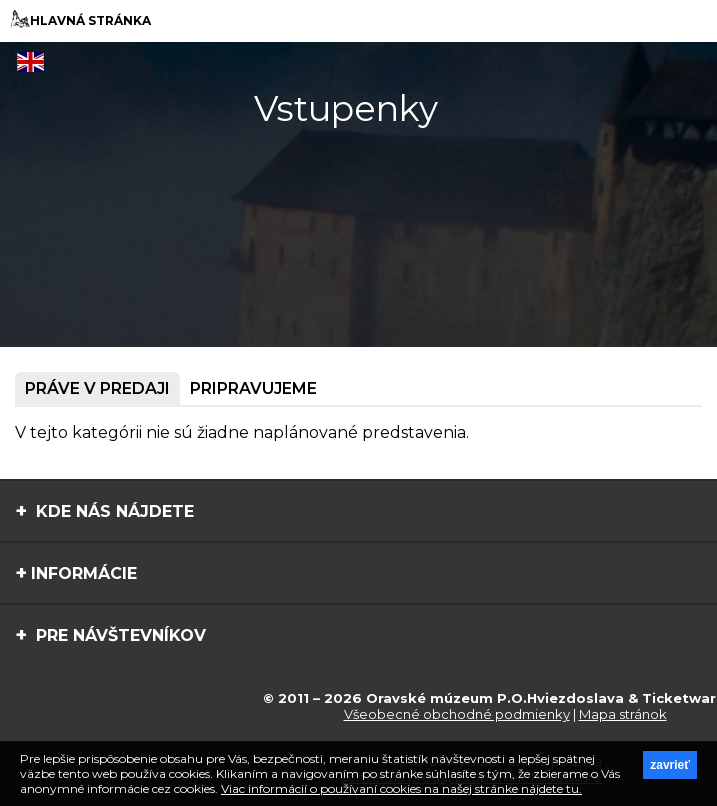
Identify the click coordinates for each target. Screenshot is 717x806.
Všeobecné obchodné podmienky (457, 714)
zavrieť (670, 765)
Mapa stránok (623, 714)
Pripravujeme (253, 388)
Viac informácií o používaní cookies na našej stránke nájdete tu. (401, 788)
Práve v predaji (97, 388)
